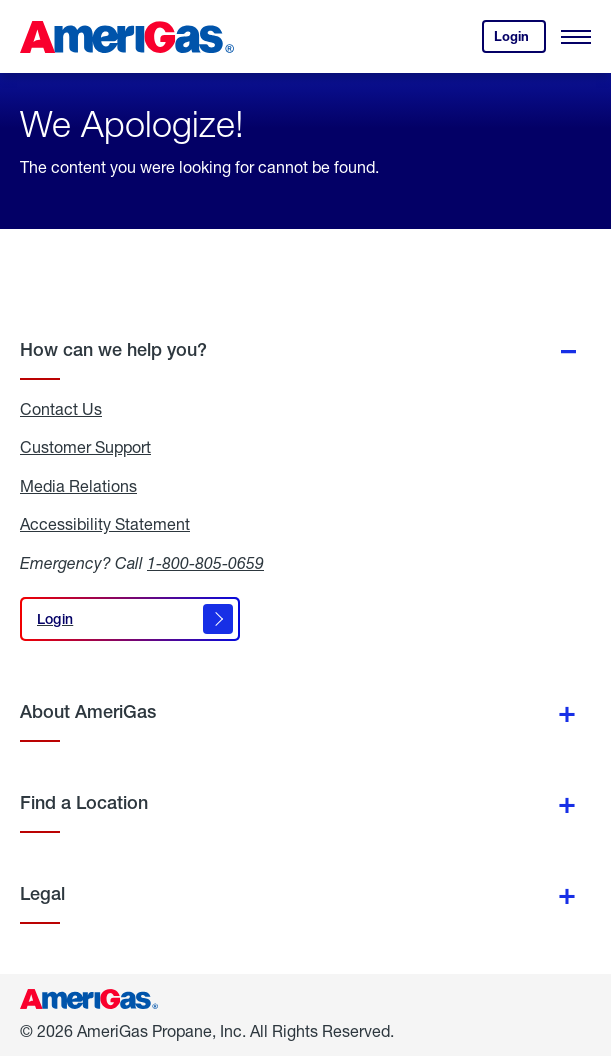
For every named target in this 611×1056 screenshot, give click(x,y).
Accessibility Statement (105, 524)
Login (520, 40)
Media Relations (78, 486)
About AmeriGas (88, 711)
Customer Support (85, 447)
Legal (42, 893)
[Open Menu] (576, 37)
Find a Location (84, 802)
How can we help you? (113, 349)
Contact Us (61, 409)
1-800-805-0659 (205, 562)
